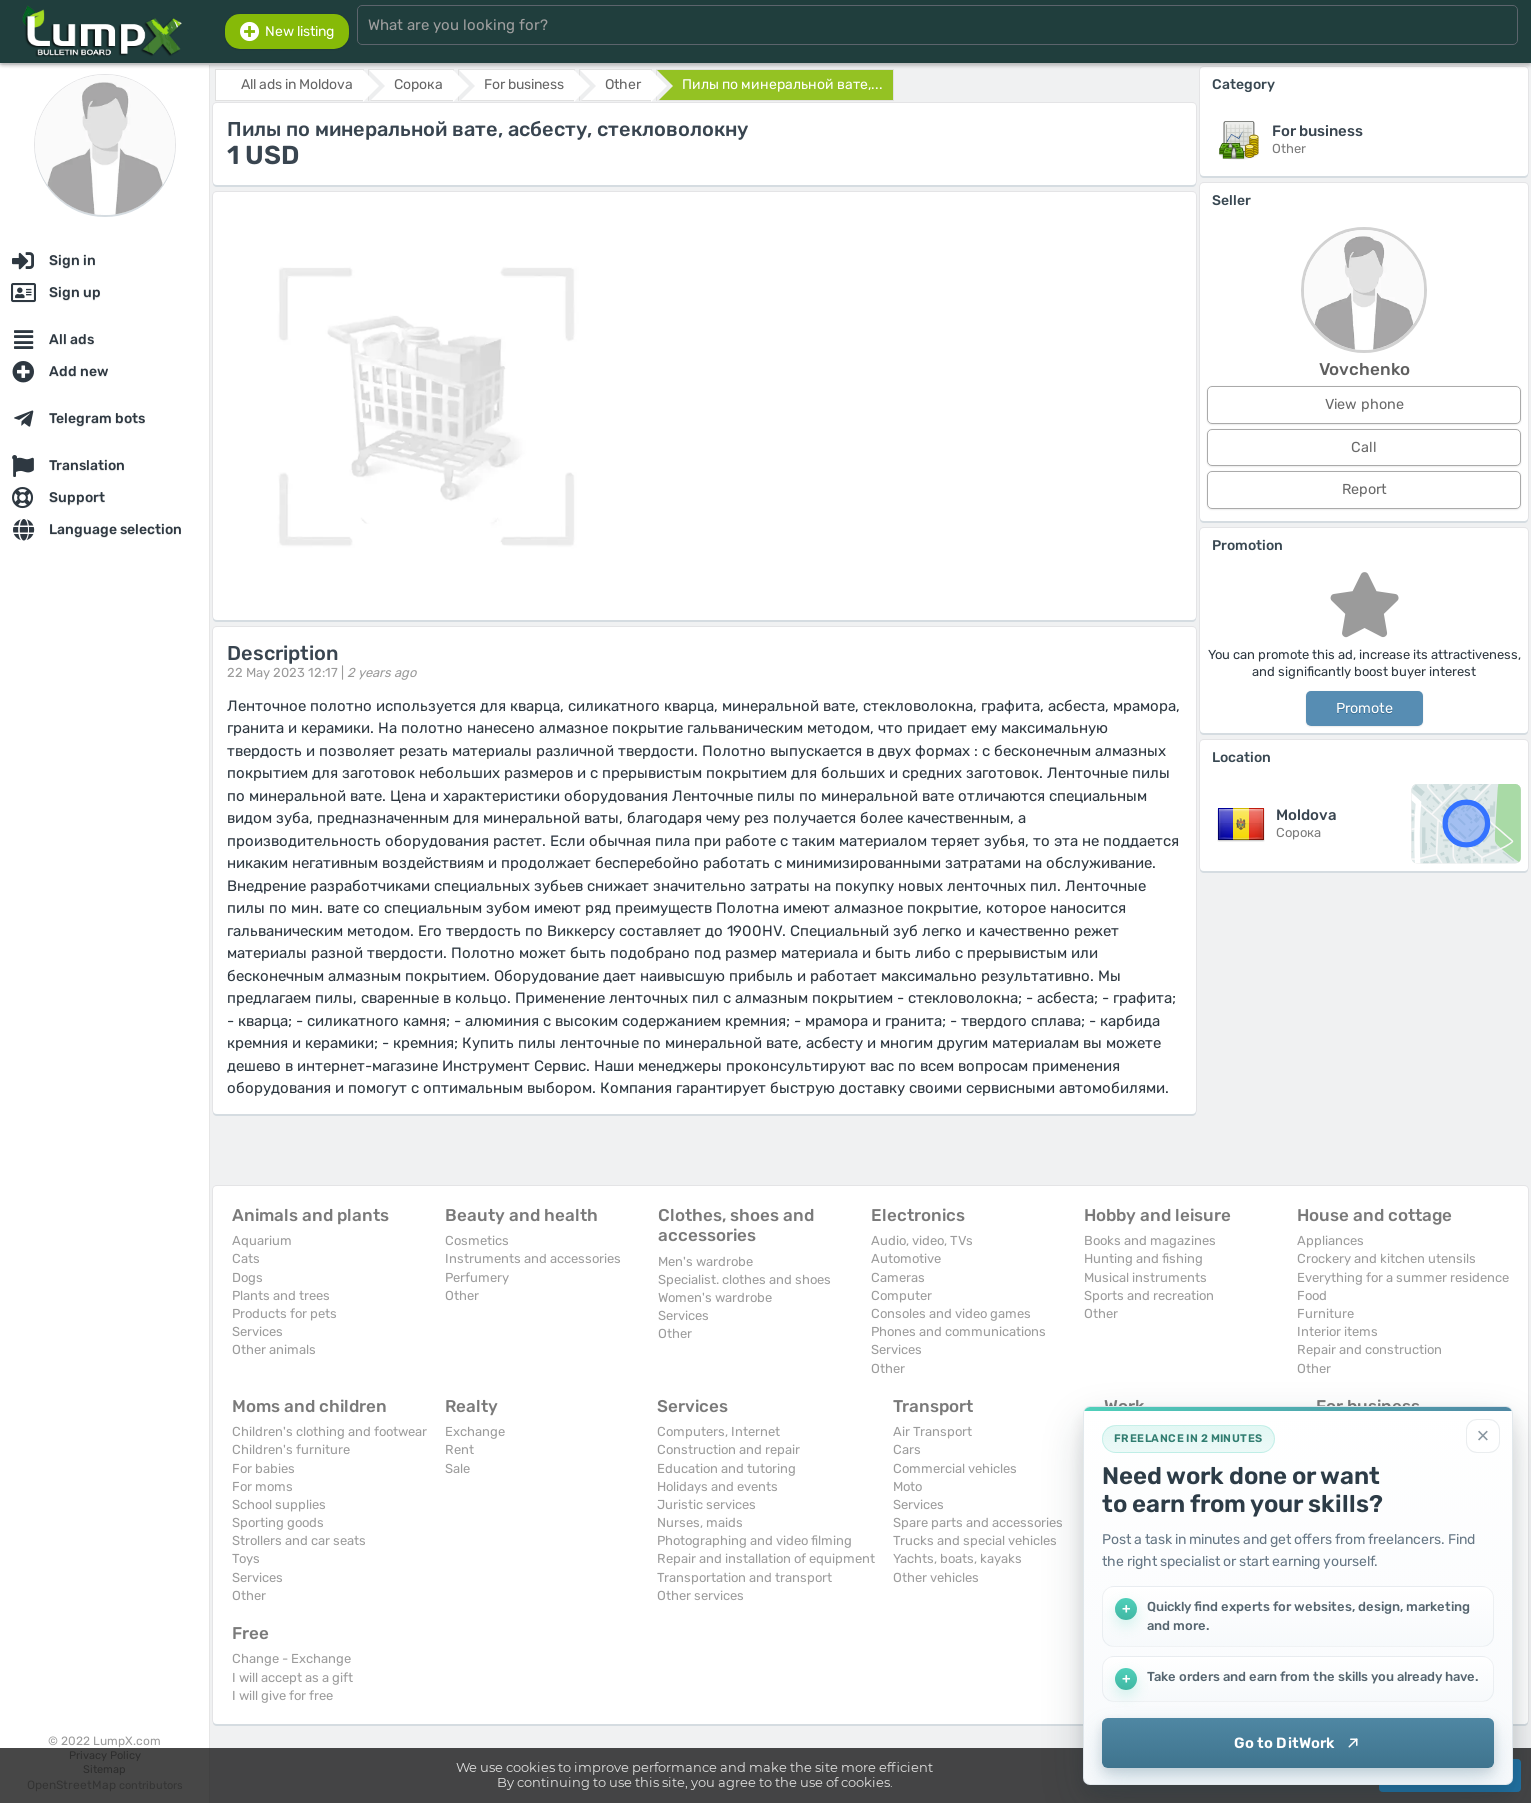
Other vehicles (936, 1577)
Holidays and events (717, 1486)
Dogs (247, 1277)
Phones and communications (958, 1331)
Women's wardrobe (715, 1297)
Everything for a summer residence (1403, 1277)
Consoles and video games (951, 1313)
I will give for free (282, 1695)
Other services (700, 1595)
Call (1364, 447)
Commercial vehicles (955, 1468)
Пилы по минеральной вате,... (782, 84)
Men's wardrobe (705, 1261)
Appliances (1330, 1240)
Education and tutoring (726, 1468)
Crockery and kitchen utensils (1386, 1258)
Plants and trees (281, 1295)
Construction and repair (728, 1449)
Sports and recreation (1149, 1295)
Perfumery (477, 1277)
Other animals (274, 1349)
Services (257, 1331)
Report (1364, 489)
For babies (263, 1468)
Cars (907, 1449)
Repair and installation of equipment (766, 1558)
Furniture (1325, 1313)
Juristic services (706, 1504)
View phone (1364, 404)
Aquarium (262, 1240)
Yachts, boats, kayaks (957, 1558)
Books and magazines (1150, 1240)
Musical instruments (1145, 1277)
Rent (459, 1449)
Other (462, 1295)
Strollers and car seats (299, 1540)
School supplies (279, 1504)
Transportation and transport (744, 1577)
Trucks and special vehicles (975, 1540)
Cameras (898, 1277)
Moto (907, 1486)
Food (1312, 1295)
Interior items (1337, 1331)
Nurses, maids (700, 1522)
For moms (262, 1486)
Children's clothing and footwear (329, 1431)
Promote (1364, 708)
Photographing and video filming (754, 1540)
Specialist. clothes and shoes (744, 1279)
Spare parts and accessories (978, 1522)
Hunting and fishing (1143, 1258)
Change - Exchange (291, 1658)
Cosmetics (477, 1240)
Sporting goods (278, 1522)
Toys (246, 1558)
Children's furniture (291, 1449)
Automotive (906, 1258)
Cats (246, 1258)
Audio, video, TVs (922, 1240)
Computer (901, 1295)
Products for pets (284, 1313)
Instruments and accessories (533, 1258)
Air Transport (932, 1431)
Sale (457, 1468)
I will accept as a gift (292, 1677)
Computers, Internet (718, 1431)
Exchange (475, 1431)
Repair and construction (1369, 1349)
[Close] (1483, 1436)
